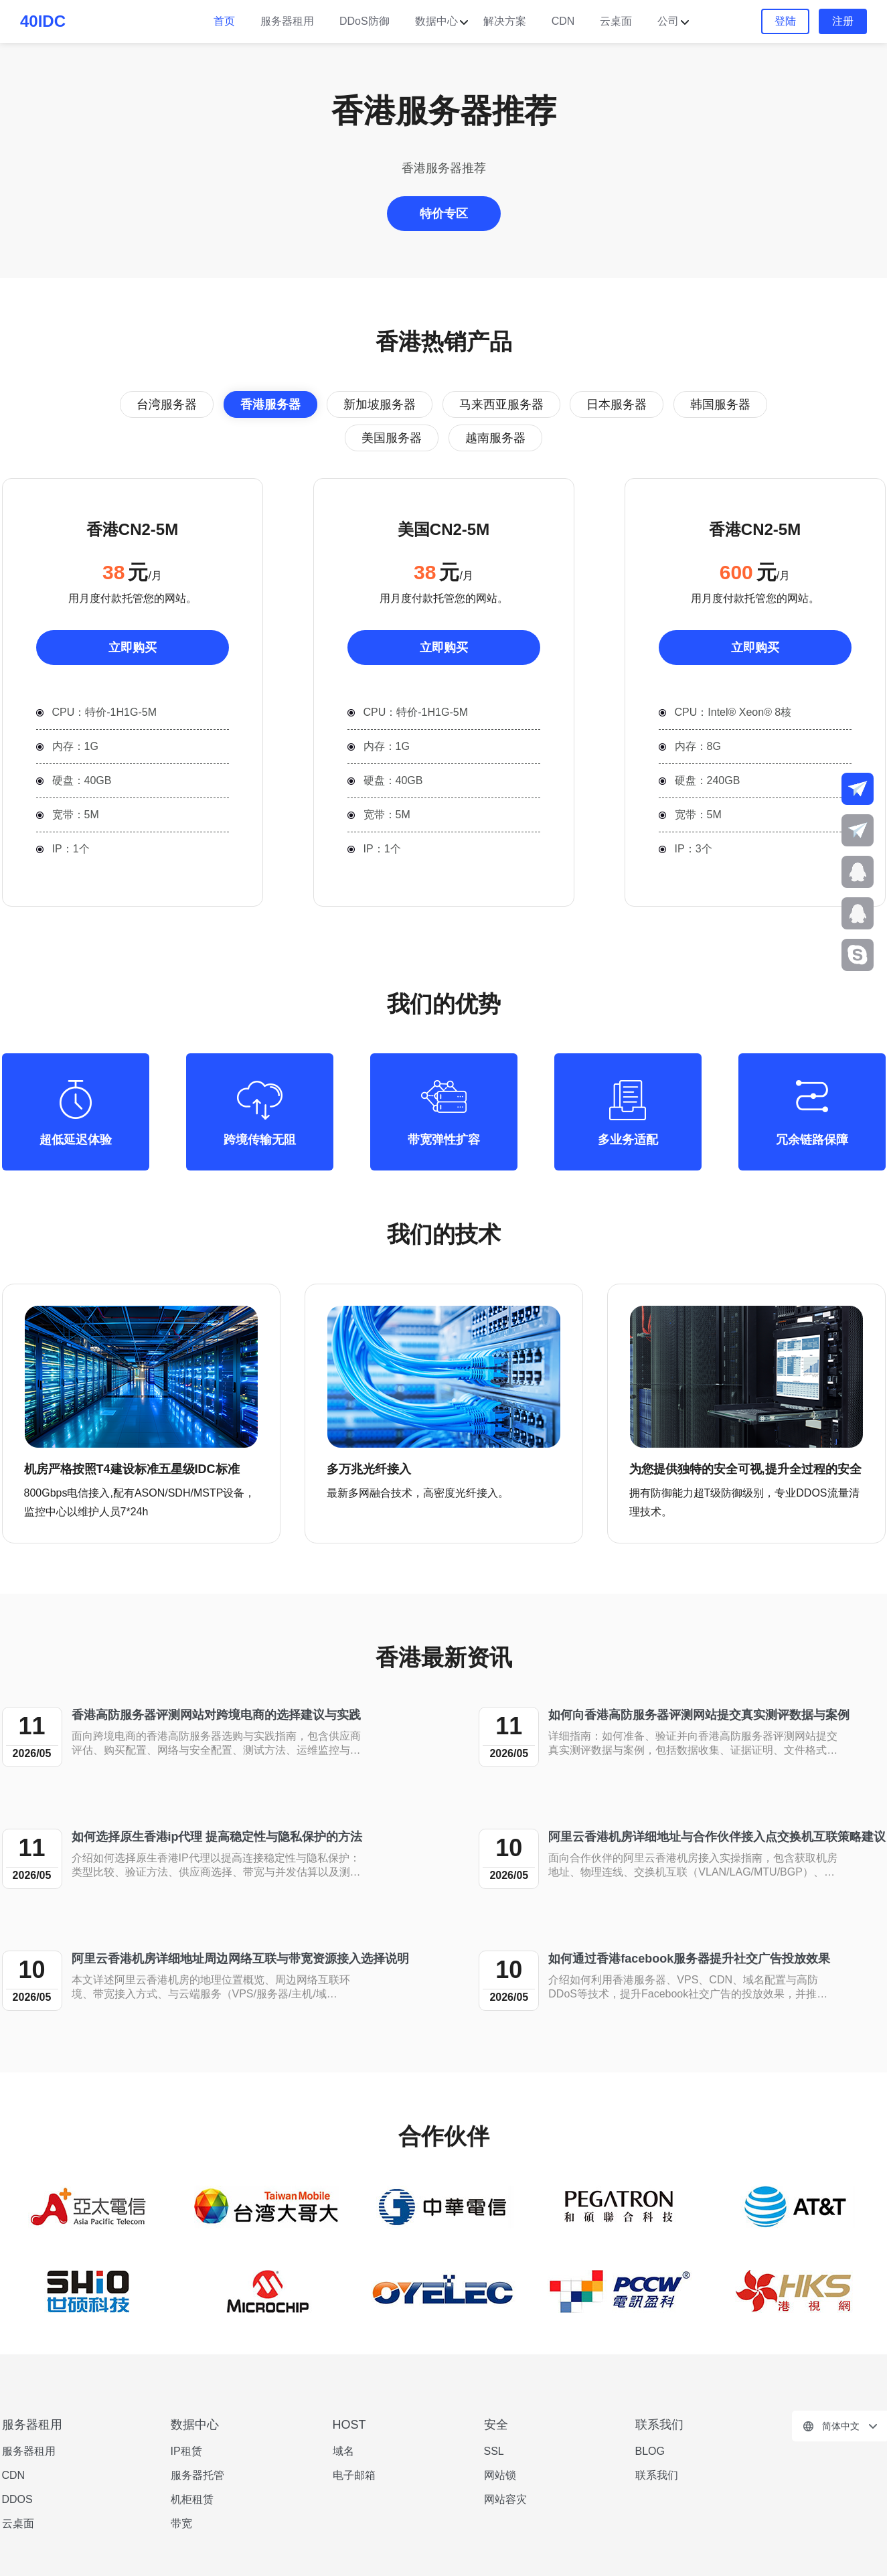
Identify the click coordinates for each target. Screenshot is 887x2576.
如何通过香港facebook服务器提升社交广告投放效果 (689, 1958)
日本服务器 (616, 404)
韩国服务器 (720, 404)
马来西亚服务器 (501, 404)
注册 (843, 21)
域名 (343, 2451)
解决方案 (504, 21)
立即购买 (132, 647)
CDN (563, 21)
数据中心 (436, 21)
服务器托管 (197, 2475)
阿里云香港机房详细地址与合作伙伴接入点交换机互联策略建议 (717, 1836)
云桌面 (616, 21)
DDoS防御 (364, 21)
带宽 (181, 2523)
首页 (224, 21)
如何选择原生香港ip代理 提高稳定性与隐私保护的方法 (217, 1836)
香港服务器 (270, 404)
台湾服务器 (167, 404)
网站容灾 (505, 2499)
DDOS (17, 2499)
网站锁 (500, 2475)
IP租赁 (186, 2451)
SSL (494, 2451)
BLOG (650, 2451)
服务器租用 (287, 21)
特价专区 (444, 213)
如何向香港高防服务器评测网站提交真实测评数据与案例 (699, 1715)
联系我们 (656, 2475)
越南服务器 (495, 438)
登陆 (785, 21)
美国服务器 (391, 438)
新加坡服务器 (379, 404)
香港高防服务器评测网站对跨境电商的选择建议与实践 (216, 1715)
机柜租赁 (192, 2499)
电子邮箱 (354, 2475)
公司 (668, 21)
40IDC (43, 21)
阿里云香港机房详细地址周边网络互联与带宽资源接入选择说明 (240, 1958)
